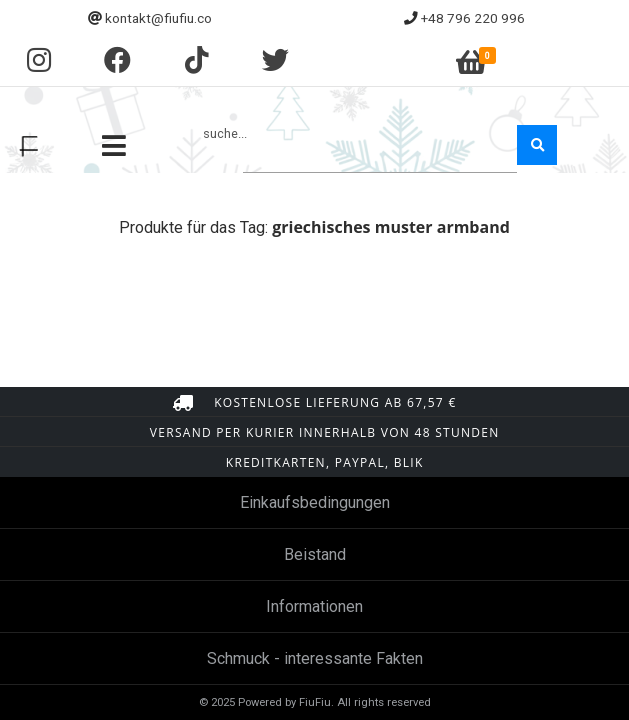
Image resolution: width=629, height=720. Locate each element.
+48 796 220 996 (473, 18)
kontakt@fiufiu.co (158, 18)
